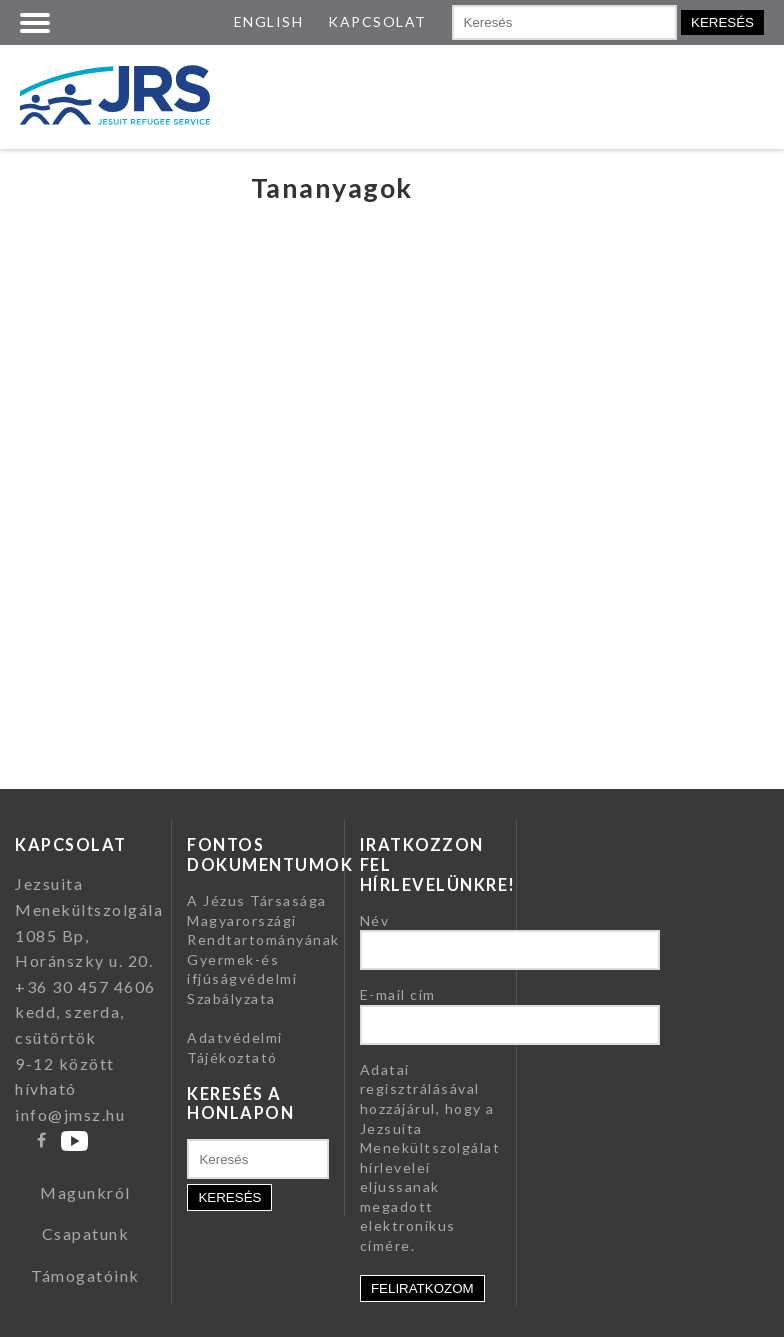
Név (375, 920)
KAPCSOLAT (377, 21)
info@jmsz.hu (70, 1114)
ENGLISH (269, 21)
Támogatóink (85, 1275)
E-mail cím (398, 994)
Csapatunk (86, 1233)
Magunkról (85, 1192)
